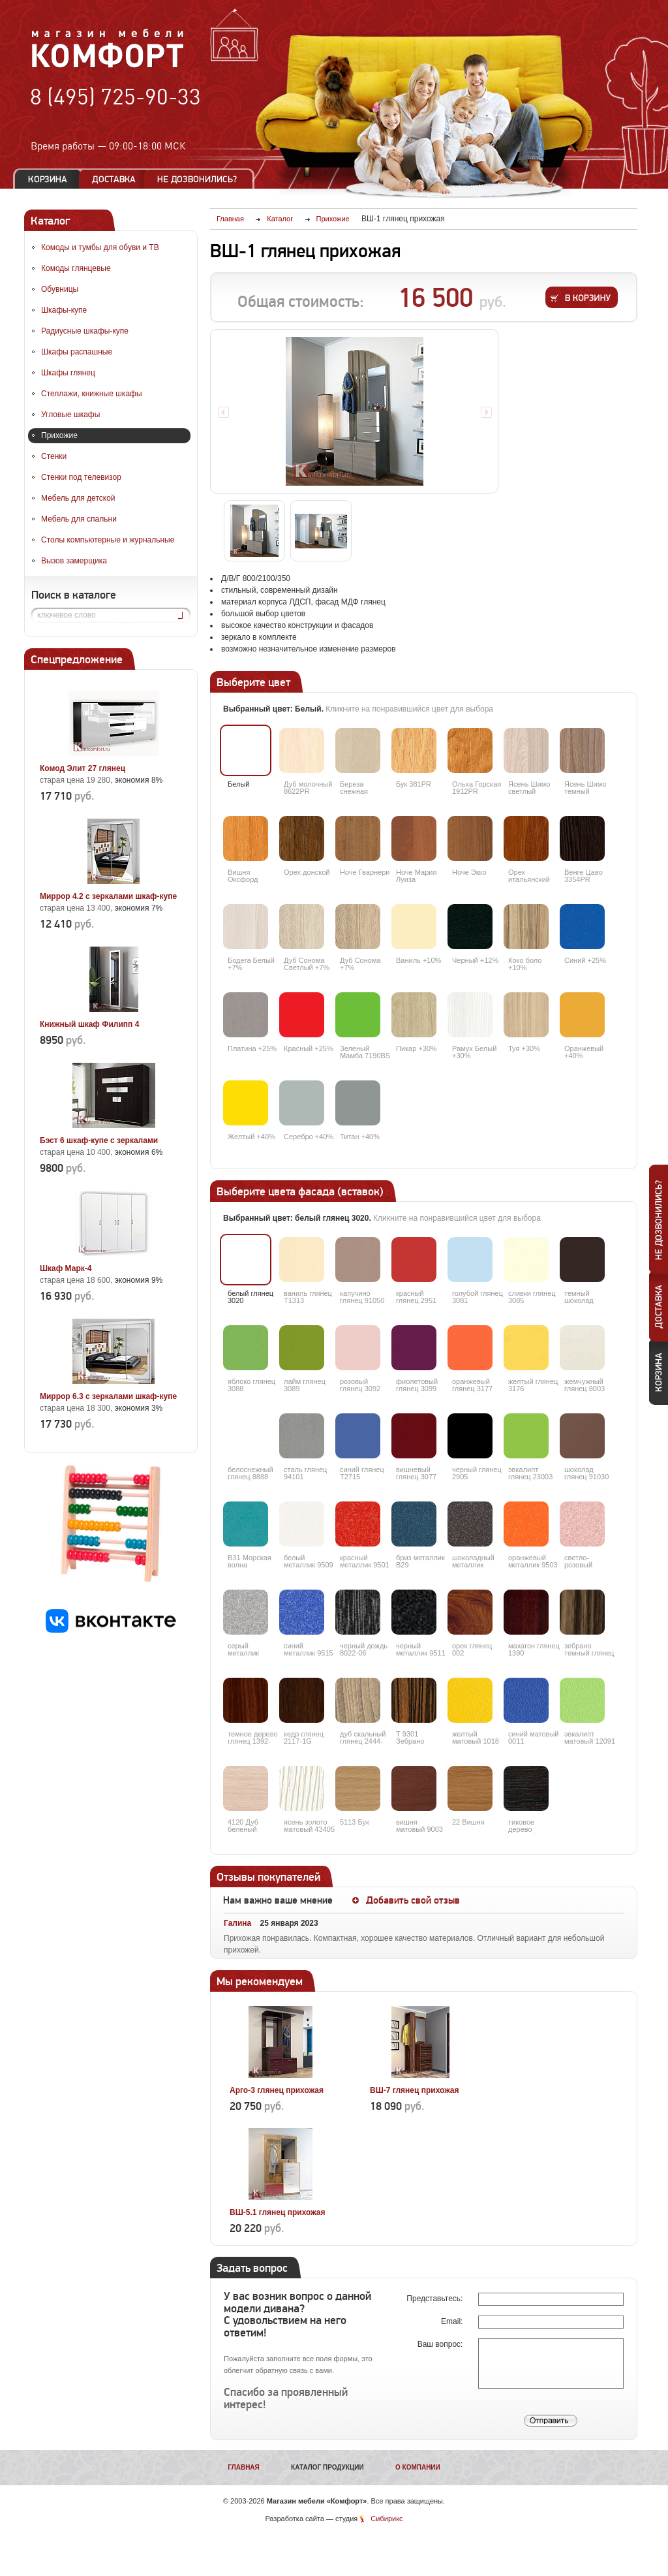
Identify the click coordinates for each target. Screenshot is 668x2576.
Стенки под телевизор (81, 477)
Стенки (54, 456)
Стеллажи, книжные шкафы (91, 393)
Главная (244, 2467)
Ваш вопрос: (441, 2344)
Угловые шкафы (70, 414)
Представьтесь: (435, 2298)
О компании (417, 2467)
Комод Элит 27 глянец (82, 768)
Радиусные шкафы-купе (85, 331)
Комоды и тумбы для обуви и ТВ (100, 247)
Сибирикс (386, 2518)
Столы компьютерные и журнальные (107, 539)
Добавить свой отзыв (413, 1900)
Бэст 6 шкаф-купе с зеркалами (99, 1140)
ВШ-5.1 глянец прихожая (278, 2212)
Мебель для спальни (79, 519)
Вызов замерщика (74, 560)
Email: (453, 2321)
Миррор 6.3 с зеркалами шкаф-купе (108, 1396)
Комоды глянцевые (76, 268)
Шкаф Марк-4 (65, 1268)
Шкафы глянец (68, 372)
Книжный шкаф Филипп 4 (89, 1024)
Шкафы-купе (64, 310)
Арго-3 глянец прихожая (277, 2090)
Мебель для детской (78, 498)
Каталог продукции (327, 2467)
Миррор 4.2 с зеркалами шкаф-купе (108, 896)
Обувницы (59, 289)
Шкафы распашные (76, 351)
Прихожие (59, 435)
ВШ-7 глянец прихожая (414, 2090)
